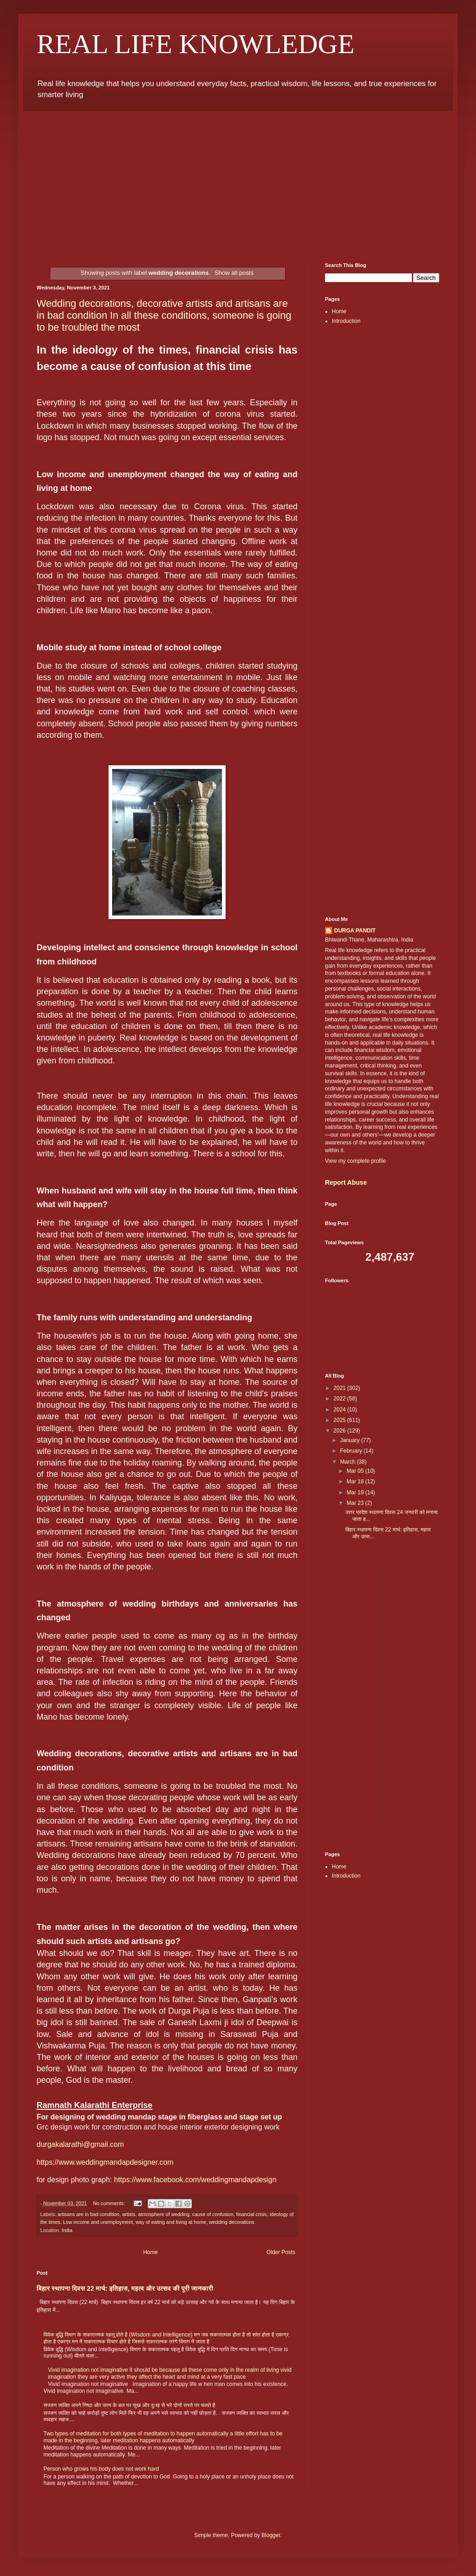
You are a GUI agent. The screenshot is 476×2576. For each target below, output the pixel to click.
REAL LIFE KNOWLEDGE (195, 44)
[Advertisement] (238, 180)
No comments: (109, 2203)
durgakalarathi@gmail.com (80, 2144)
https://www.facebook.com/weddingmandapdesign (195, 2180)
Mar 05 (355, 1471)
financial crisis (251, 2214)
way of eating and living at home (170, 2222)
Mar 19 (355, 1492)
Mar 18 (355, 1481)
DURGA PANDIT (355, 930)
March (348, 1462)
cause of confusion (212, 2214)
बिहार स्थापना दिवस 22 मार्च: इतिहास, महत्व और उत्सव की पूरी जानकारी (125, 2288)
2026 (340, 1430)
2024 (340, 1409)
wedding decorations (231, 2222)
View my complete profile (355, 1161)
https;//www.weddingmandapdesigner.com (105, 2162)
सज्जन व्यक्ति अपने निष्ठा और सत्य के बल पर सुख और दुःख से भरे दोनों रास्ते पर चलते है (129, 2405)
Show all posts (234, 272)
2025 (340, 1420)
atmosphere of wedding (163, 2214)
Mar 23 (355, 1503)
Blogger (270, 2535)
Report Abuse (346, 1182)
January (350, 1440)
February (351, 1451)
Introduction (346, 321)
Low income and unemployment (98, 2222)
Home (150, 2252)
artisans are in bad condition (88, 2214)
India (67, 2230)
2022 (340, 1398)
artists (128, 2214)
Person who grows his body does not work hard (101, 2469)
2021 (340, 1388)
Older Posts (280, 2252)
